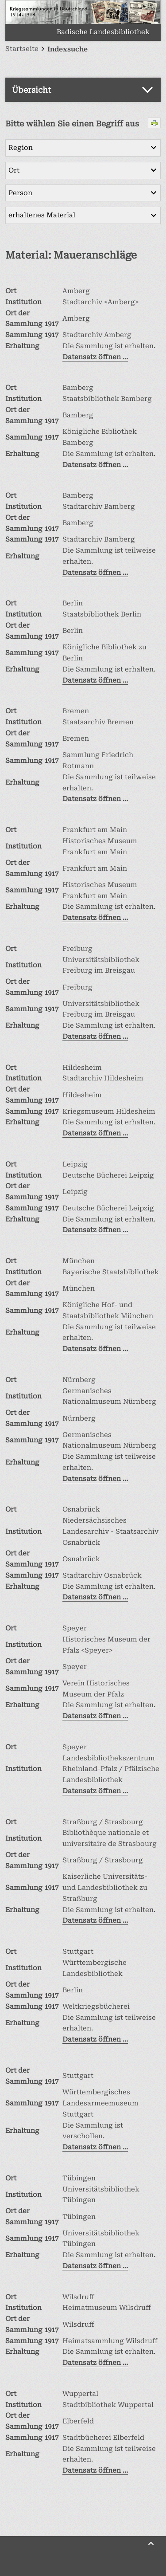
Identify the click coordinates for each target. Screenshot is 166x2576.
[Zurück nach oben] (151, 2543)
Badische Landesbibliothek (103, 32)
